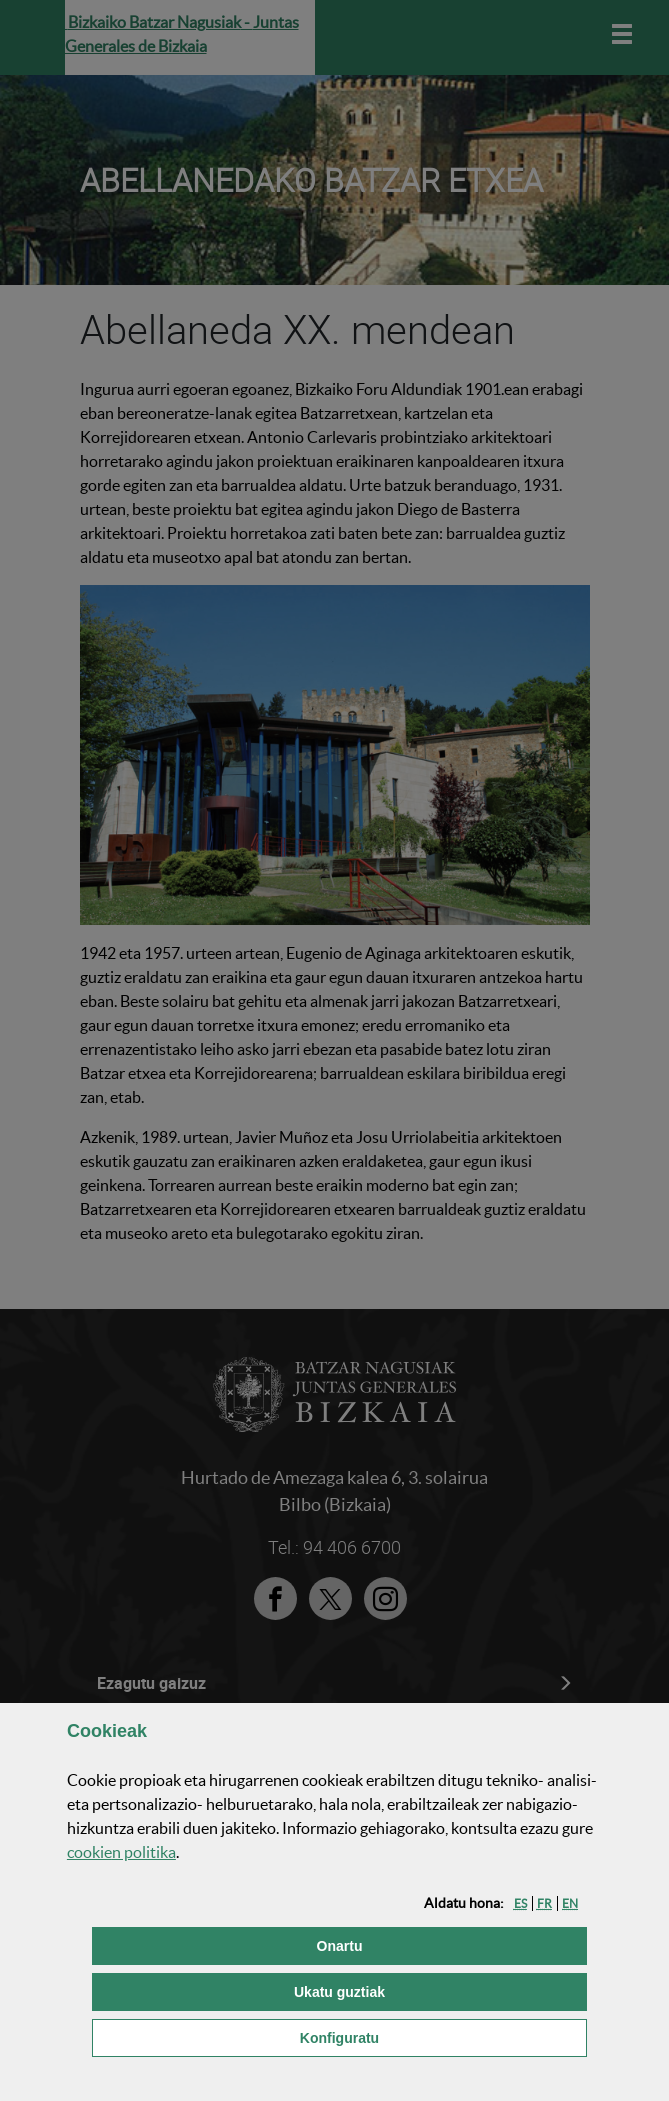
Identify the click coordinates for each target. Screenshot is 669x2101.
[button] (520, 1903)
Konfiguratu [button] (440, 2036)
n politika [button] (121, 1852)
